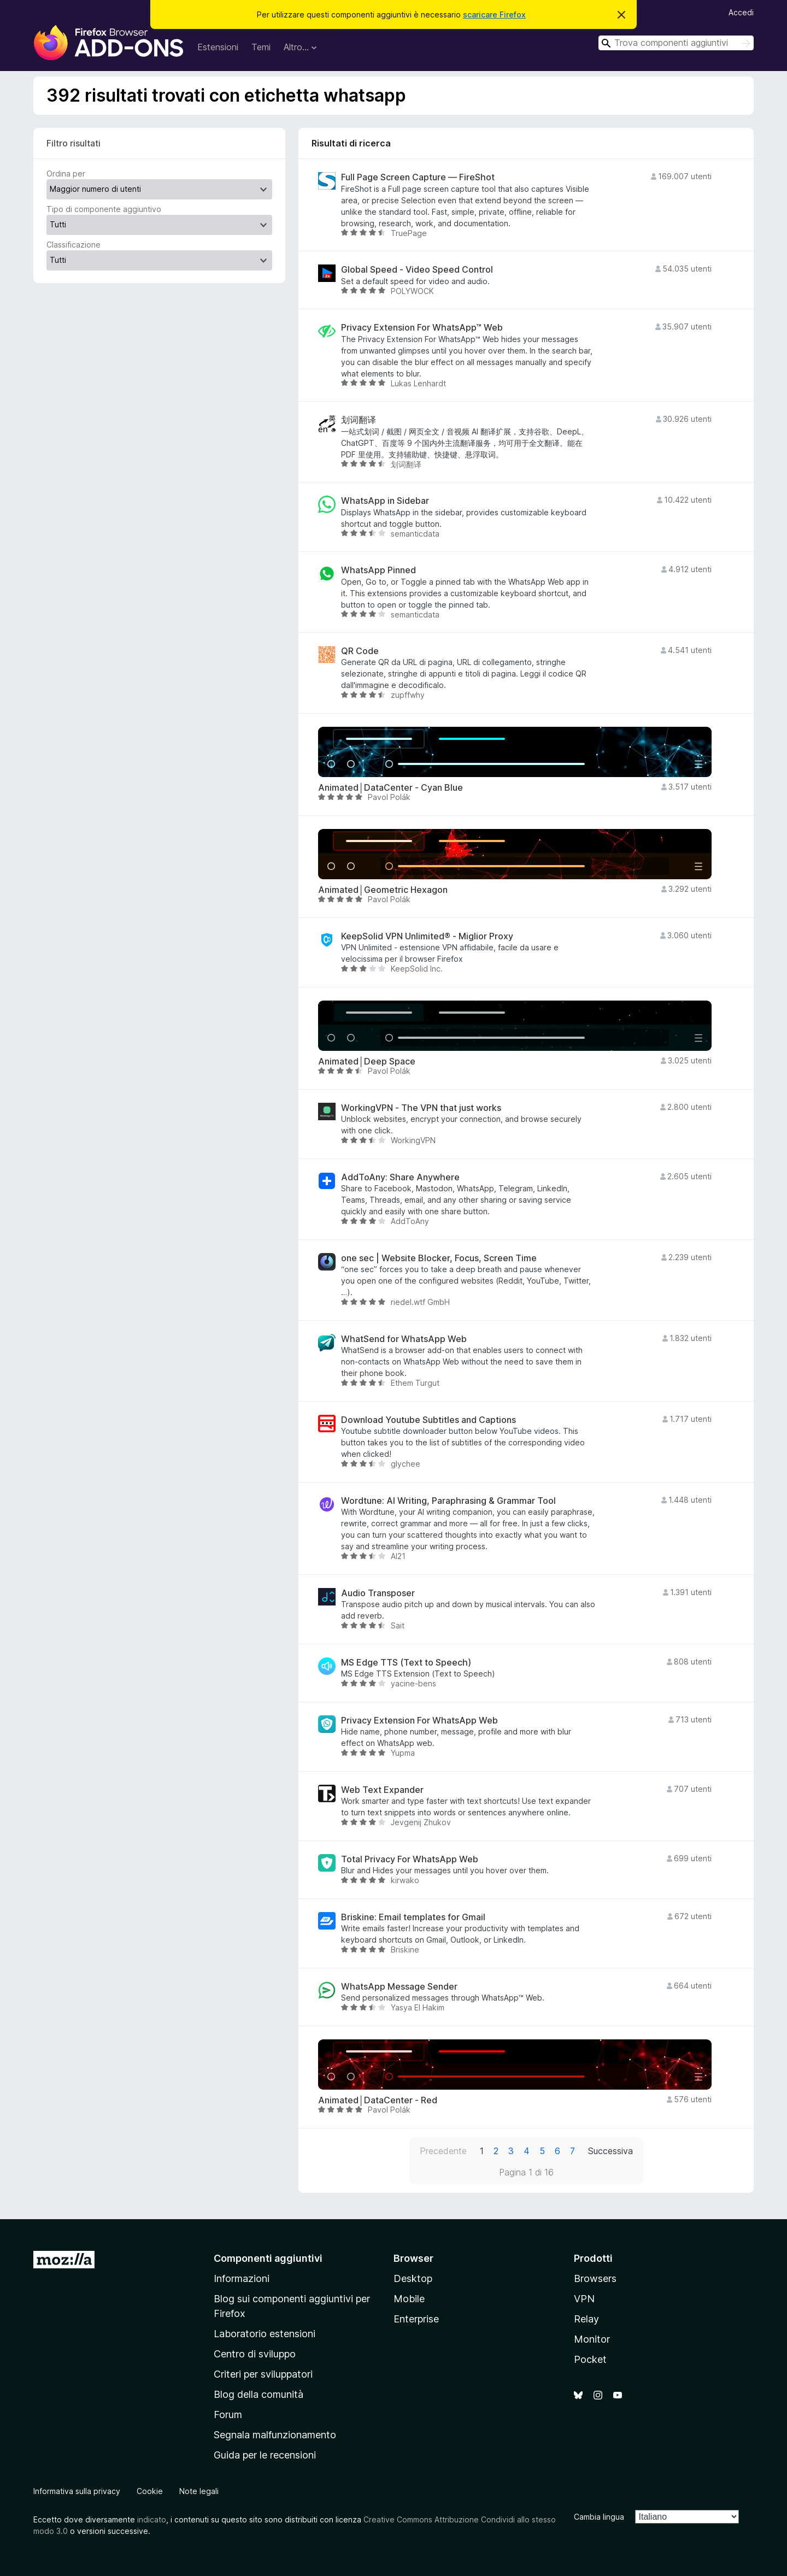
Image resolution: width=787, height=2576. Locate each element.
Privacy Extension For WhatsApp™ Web (422, 327)
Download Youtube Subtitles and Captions (428, 1420)
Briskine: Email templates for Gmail (413, 1917)
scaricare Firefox (494, 14)
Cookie (150, 2491)
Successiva (610, 2150)
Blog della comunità (258, 2394)
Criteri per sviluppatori (263, 2374)
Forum (228, 2414)
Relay (586, 2319)
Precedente (443, 2150)
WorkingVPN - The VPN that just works (421, 1108)
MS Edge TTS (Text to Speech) (406, 1662)
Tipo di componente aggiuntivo (103, 209)
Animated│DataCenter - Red (377, 2100)
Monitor (592, 2339)
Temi (261, 47)
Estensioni (217, 47)
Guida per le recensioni (265, 2455)
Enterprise (416, 2319)
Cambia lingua (599, 2516)
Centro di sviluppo (255, 2354)
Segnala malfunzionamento (275, 2434)
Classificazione (73, 244)
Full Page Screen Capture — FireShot (418, 177)
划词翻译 (358, 420)
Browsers (595, 2278)
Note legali (199, 2491)
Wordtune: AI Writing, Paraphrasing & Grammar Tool (448, 1501)
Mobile (409, 2298)
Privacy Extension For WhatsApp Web (419, 1720)
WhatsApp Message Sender (399, 1986)
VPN (584, 2298)
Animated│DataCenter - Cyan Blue (390, 788)
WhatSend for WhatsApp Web (404, 1339)
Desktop (412, 2278)
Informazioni (241, 2278)
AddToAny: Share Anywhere (400, 1177)
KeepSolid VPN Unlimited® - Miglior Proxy (427, 936)
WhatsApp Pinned (378, 570)
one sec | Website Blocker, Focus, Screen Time (439, 1258)
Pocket (590, 2359)
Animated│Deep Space (366, 1061)
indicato (151, 2519)
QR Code (360, 651)
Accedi (741, 12)
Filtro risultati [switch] (73, 143)
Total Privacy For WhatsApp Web (409, 1859)
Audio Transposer (378, 1593)
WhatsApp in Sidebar (385, 501)
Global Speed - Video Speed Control (417, 269)
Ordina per (65, 173)
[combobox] (676, 43)
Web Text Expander (382, 1790)
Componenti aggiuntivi (268, 2258)
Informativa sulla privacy (76, 2491)
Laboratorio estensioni (264, 2333)
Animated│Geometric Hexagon (383, 890)
